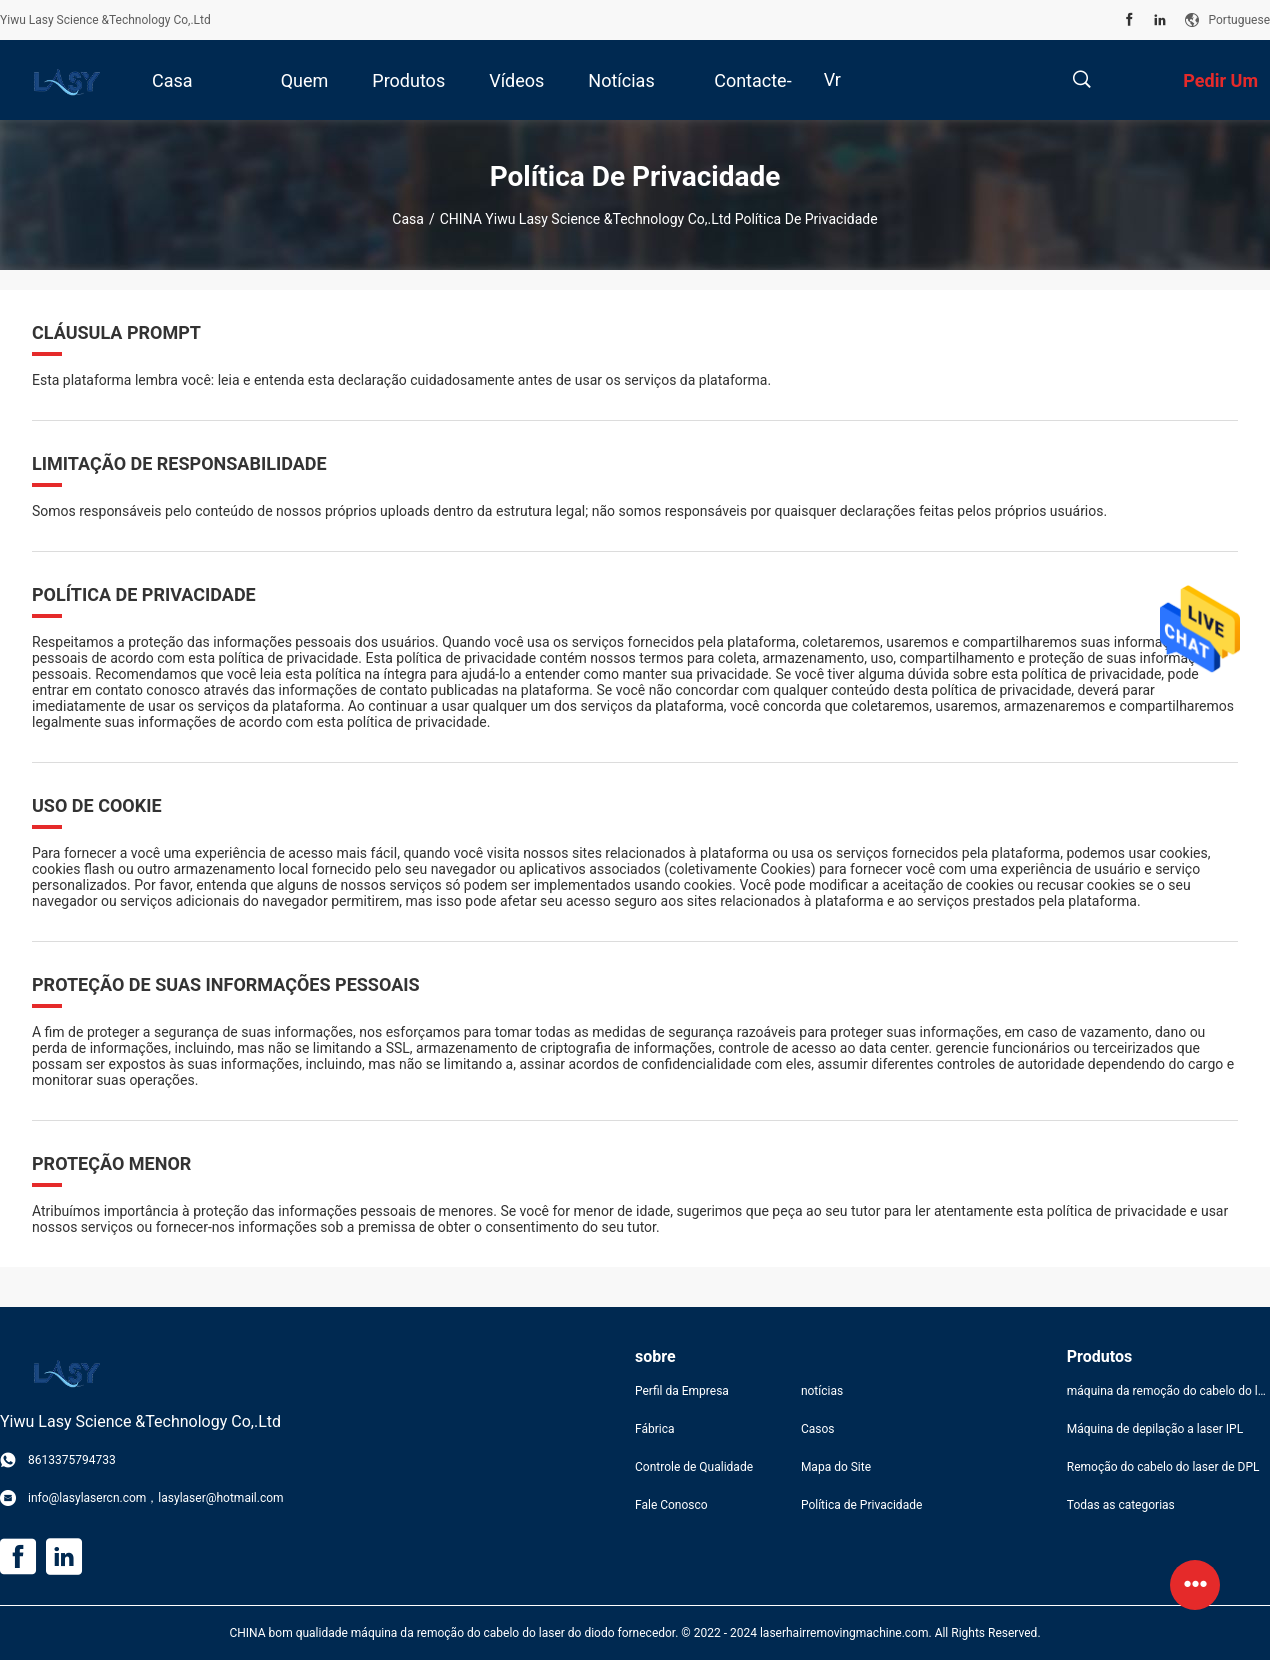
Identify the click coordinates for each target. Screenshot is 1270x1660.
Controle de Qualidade (694, 1467)
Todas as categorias (1121, 1505)
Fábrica (655, 1429)
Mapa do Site (836, 1467)
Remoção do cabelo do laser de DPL (1163, 1467)
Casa (408, 219)
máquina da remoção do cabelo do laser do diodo (1168, 1391)
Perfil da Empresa (682, 1391)
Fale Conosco (671, 1505)
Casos (818, 1429)
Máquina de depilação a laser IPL (1155, 1429)
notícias (822, 1391)
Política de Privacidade (861, 1505)
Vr (832, 79)
